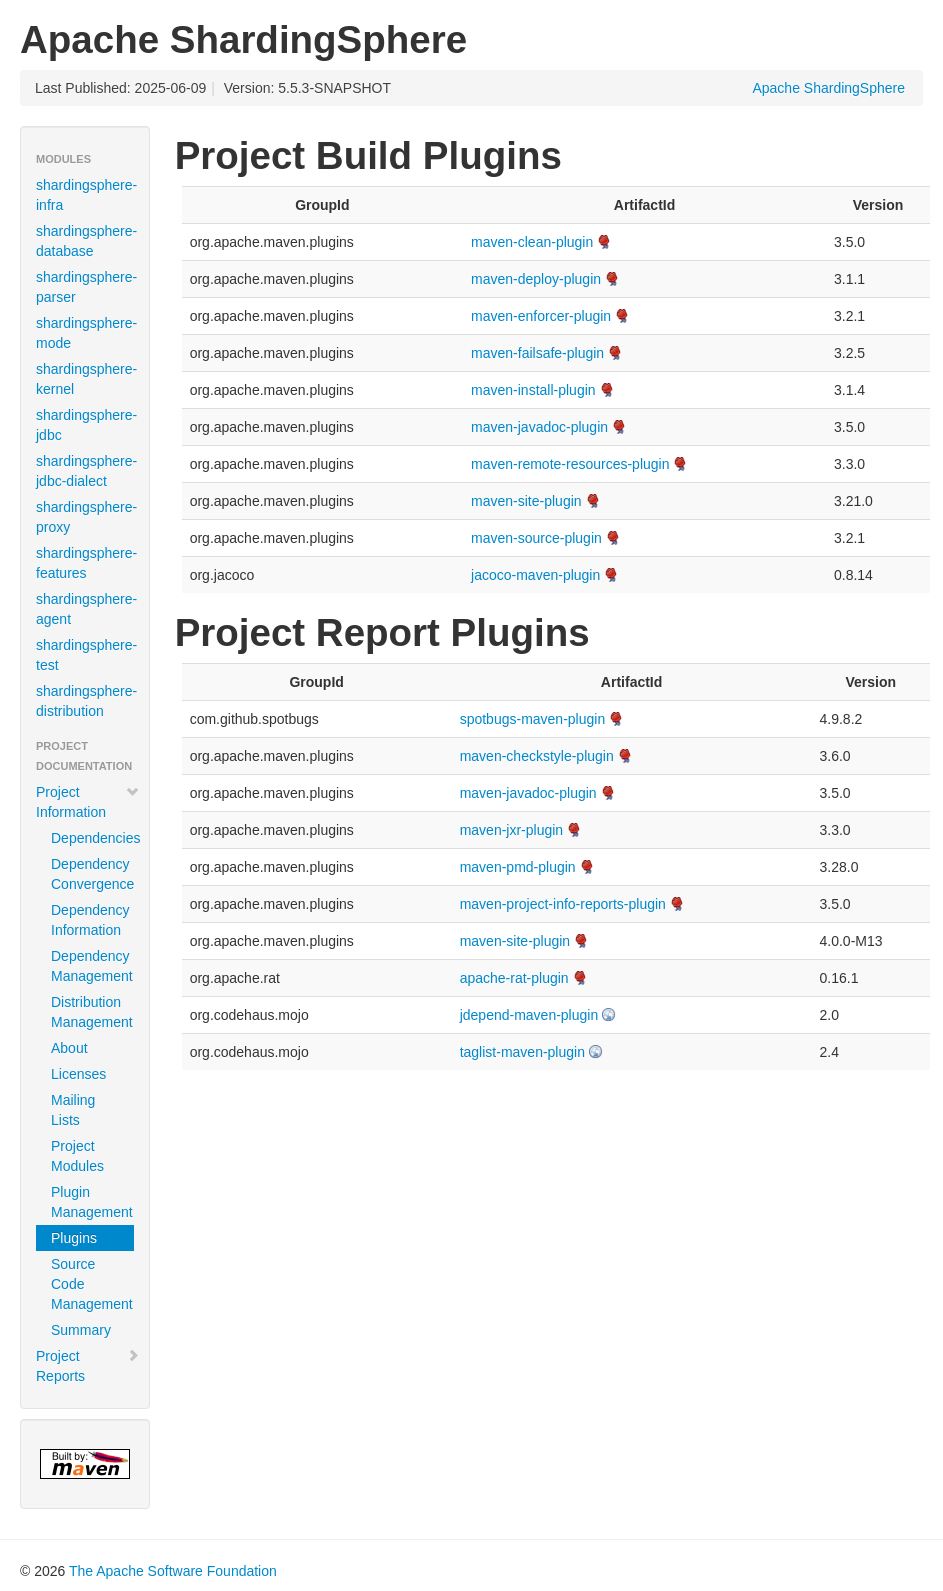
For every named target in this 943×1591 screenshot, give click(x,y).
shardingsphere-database (86, 241)
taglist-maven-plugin (522, 1052)
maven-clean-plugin (532, 242)
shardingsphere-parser (86, 287)
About (69, 1048)
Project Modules (77, 1156)
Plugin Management (92, 1202)
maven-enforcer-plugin (541, 316)
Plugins (74, 1238)
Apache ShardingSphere (828, 88)
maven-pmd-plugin (518, 867)
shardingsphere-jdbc (86, 425)
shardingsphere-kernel (86, 379)
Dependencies (92, 838)
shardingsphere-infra (86, 195)
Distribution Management (92, 1012)
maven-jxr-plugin (511, 830)
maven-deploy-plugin (536, 279)
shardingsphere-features (86, 563)
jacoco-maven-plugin (535, 575)
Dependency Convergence (92, 874)
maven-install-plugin (533, 390)
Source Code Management (92, 1284)
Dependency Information (90, 920)
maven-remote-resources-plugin (570, 464)
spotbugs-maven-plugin (533, 719)
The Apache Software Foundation (173, 1571)
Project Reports (88, 1366)
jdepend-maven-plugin (529, 1015)
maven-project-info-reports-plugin (563, 904)
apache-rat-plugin (514, 978)
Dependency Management (92, 966)
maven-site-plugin (526, 501)
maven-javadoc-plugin (539, 427)
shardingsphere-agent (86, 609)
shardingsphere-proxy (86, 517)
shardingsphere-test (86, 655)
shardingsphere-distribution (86, 701)
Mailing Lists (73, 1110)
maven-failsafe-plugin (537, 353)
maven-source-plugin (536, 538)
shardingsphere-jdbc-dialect (86, 471)
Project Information (88, 802)
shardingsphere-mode (86, 333)
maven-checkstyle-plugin (537, 756)
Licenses (78, 1074)
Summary (81, 1330)
